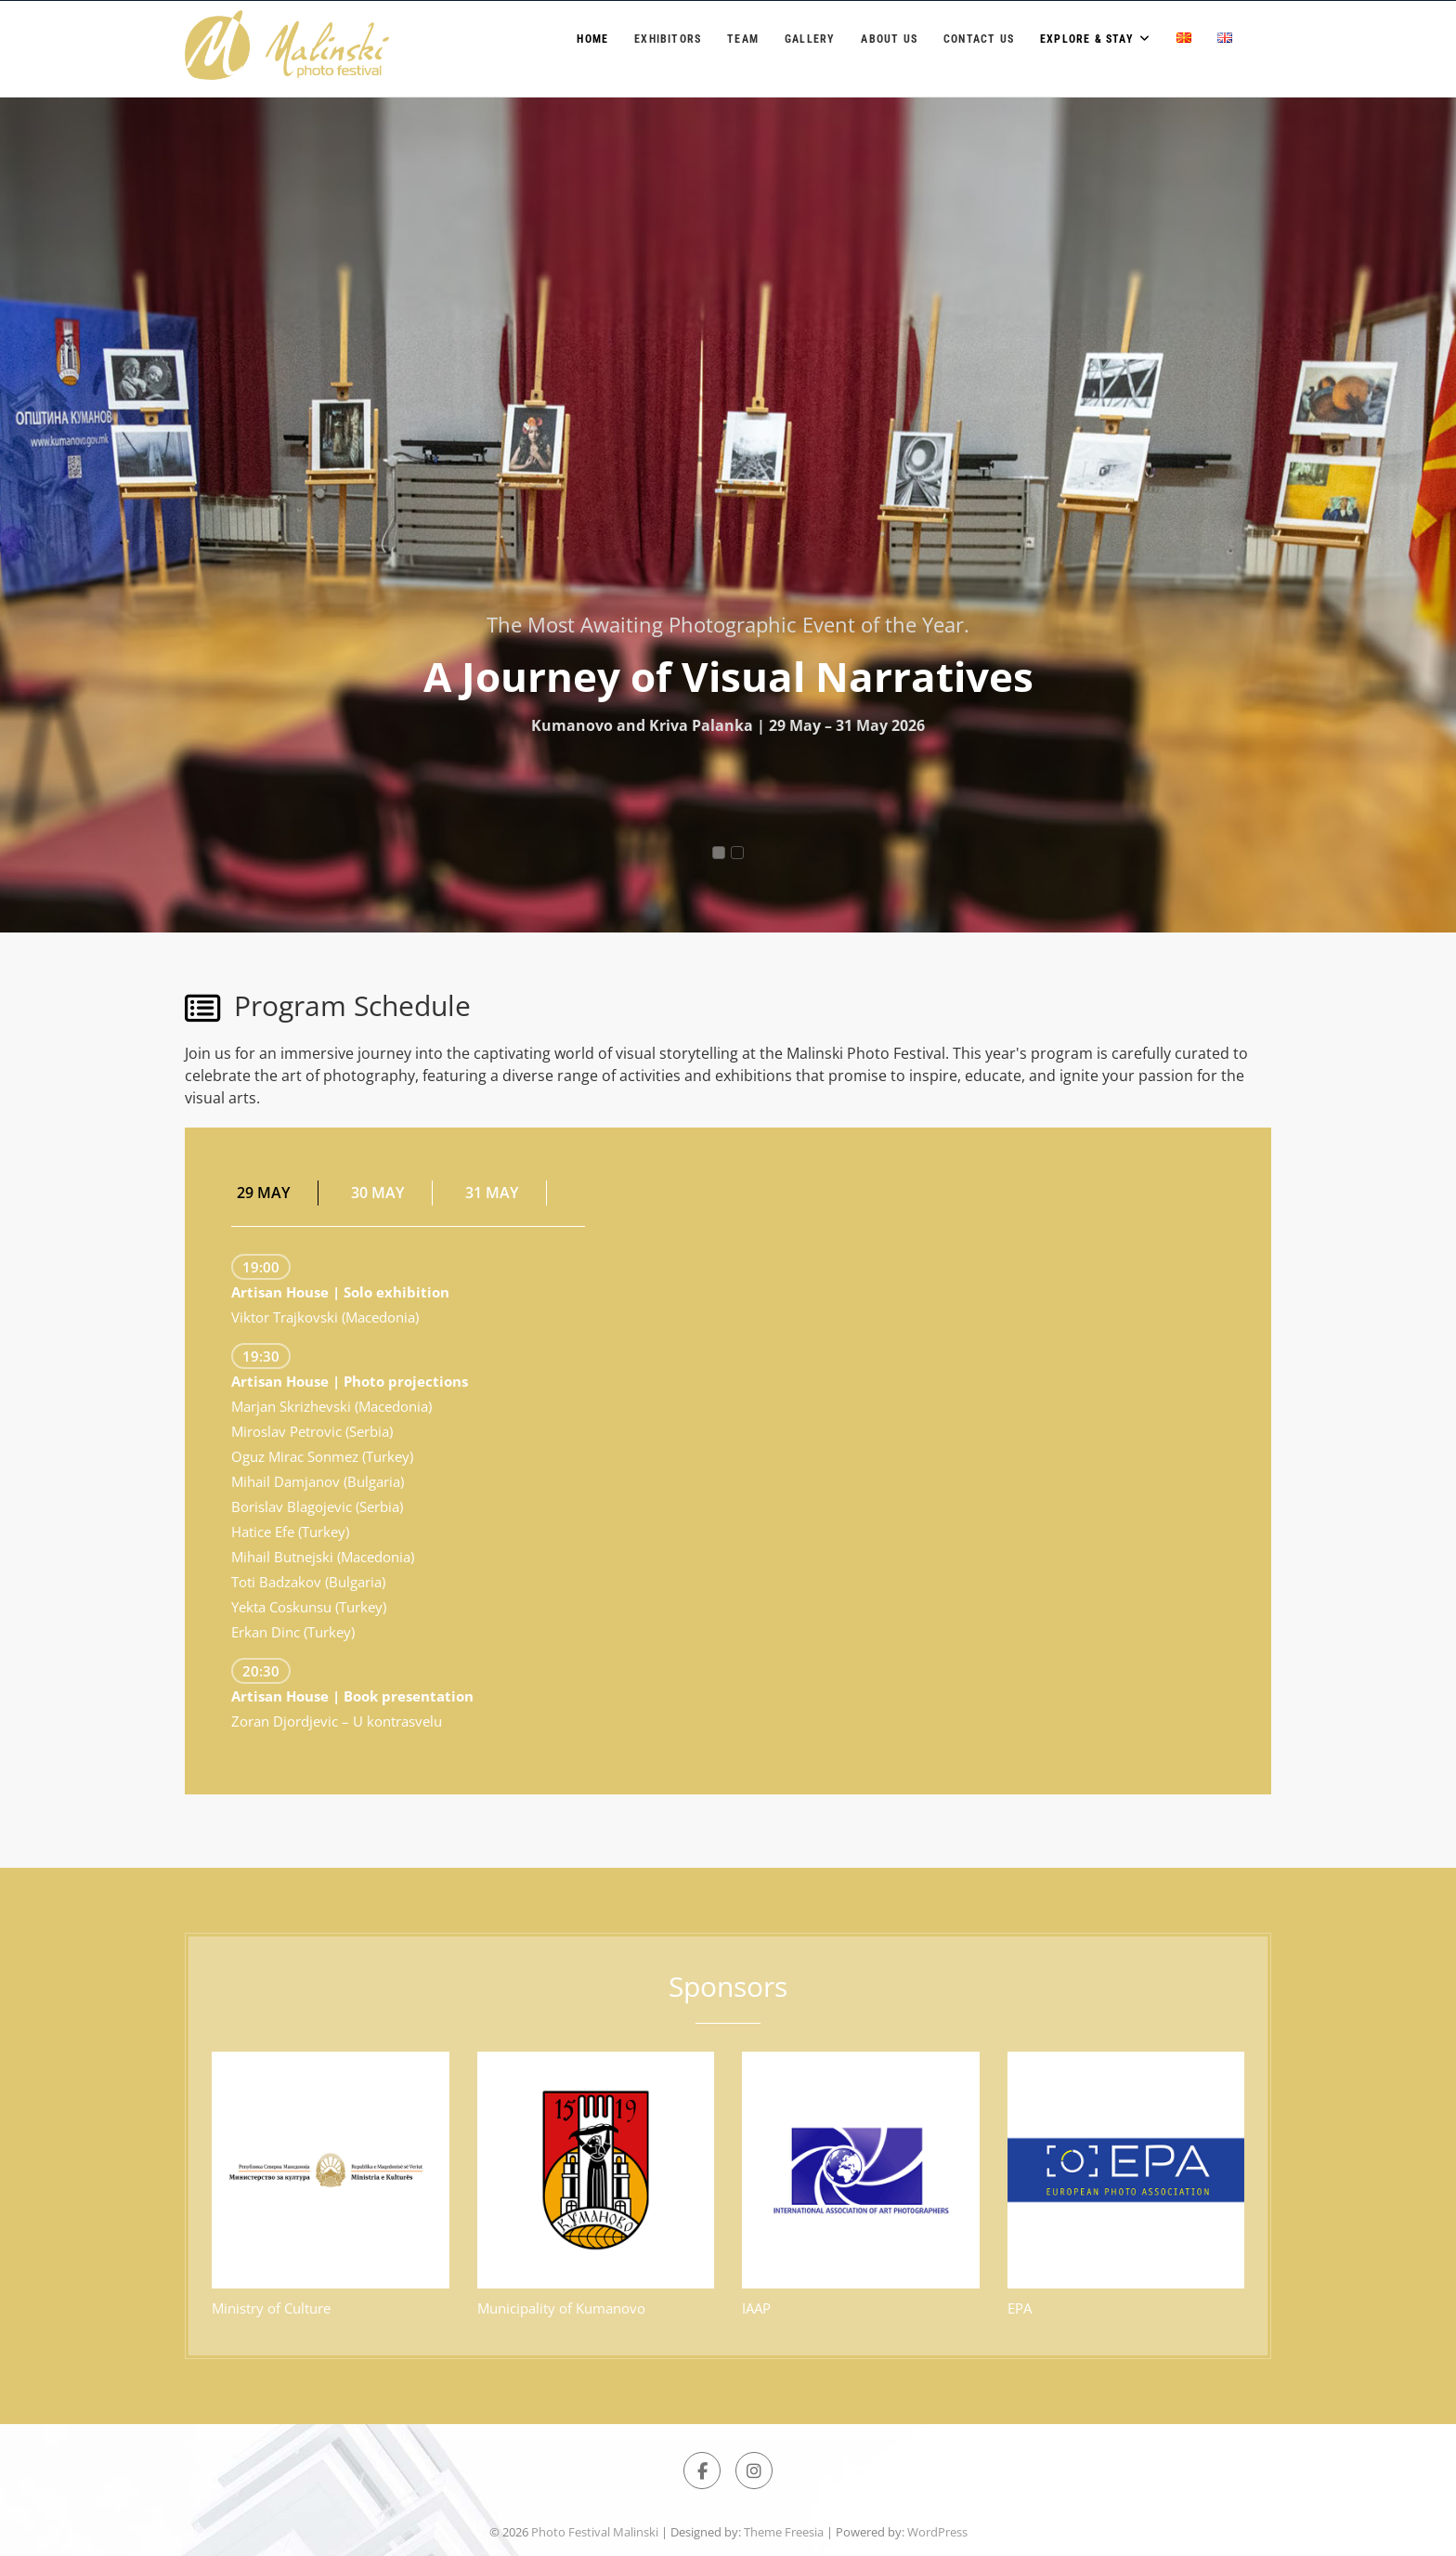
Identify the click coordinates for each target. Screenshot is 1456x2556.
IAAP (756, 2308)
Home (592, 39)
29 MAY (263, 1192)
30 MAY (377, 1192)
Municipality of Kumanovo (561, 2308)
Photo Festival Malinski (594, 2531)
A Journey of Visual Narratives (728, 676)
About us (889, 39)
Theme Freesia (784, 2531)
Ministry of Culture (271, 2308)
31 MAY (491, 1192)
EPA (1020, 2308)
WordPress (937, 2531)
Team (743, 39)
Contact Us (978, 39)
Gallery (810, 39)
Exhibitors (667, 39)
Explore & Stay (1087, 39)
